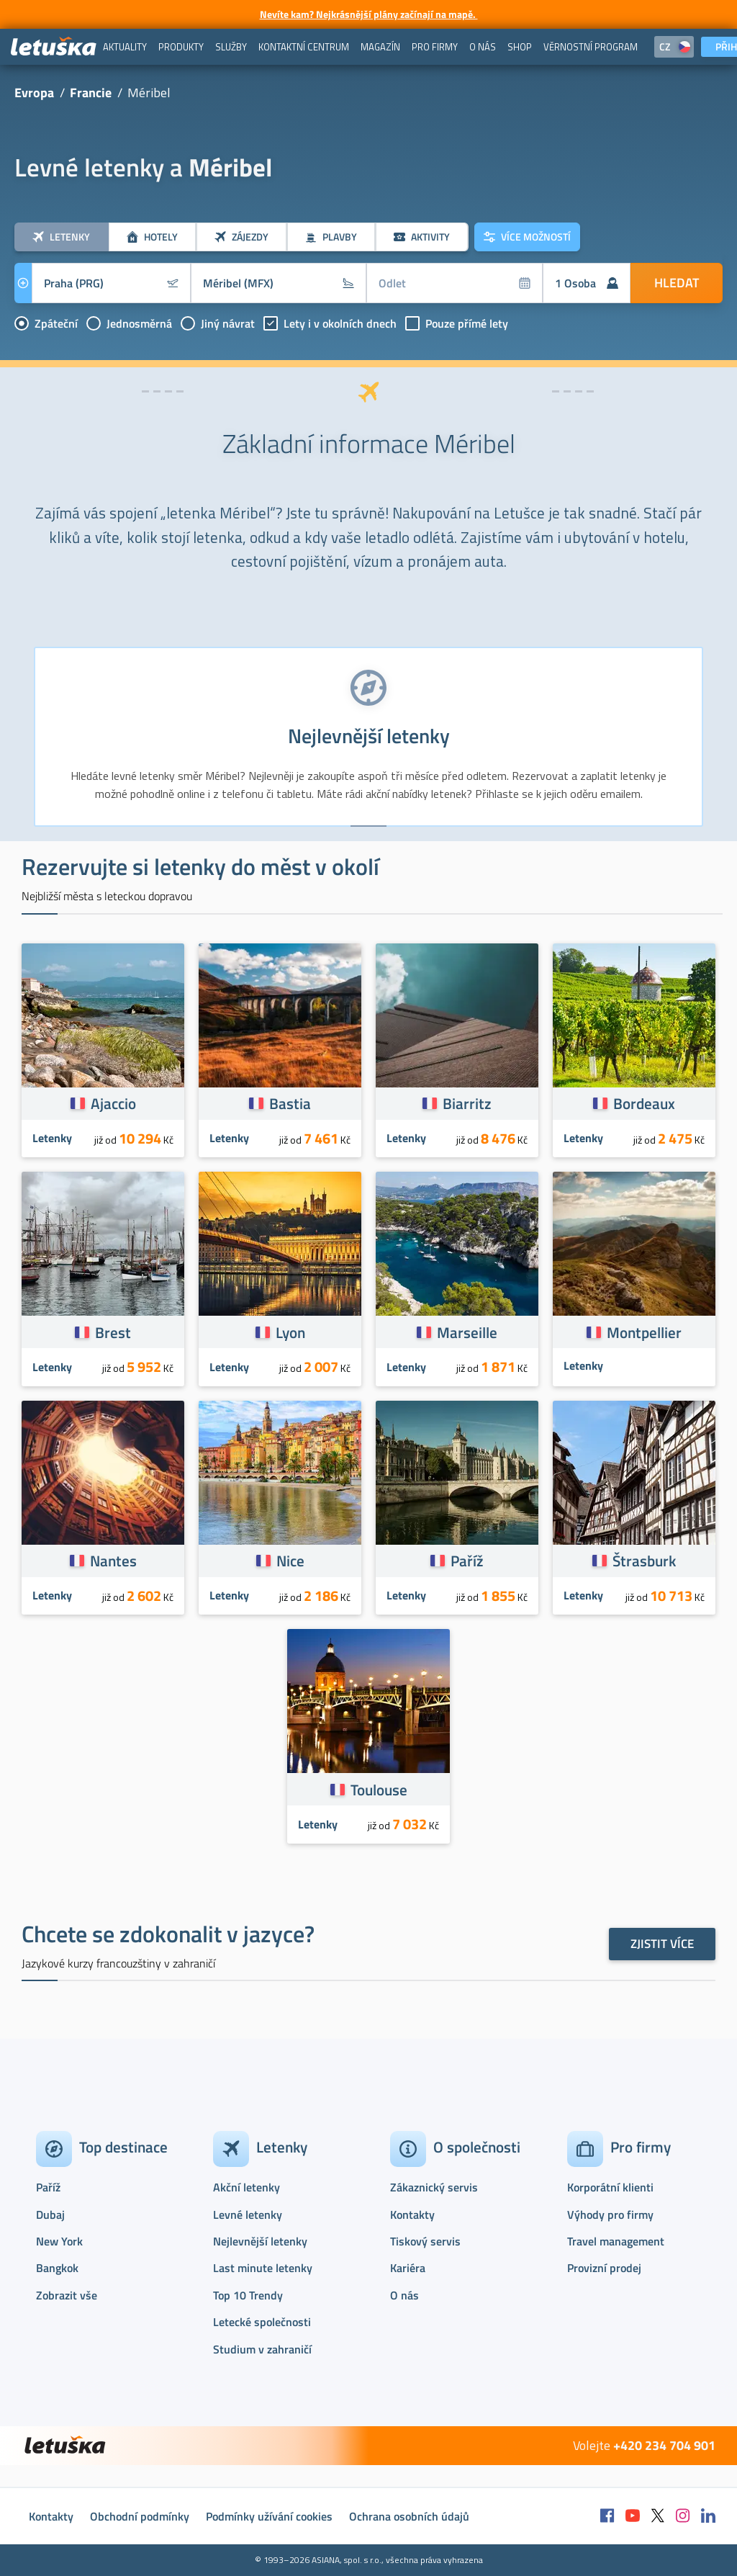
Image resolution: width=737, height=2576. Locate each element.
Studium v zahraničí (262, 2349)
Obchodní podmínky (139, 2516)
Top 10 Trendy (248, 2295)
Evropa (34, 92)
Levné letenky (247, 2214)
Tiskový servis (425, 2241)
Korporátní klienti (610, 2187)
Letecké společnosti (262, 2321)
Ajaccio (113, 1103)
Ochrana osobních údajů (409, 2516)
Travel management (615, 2241)
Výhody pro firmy (610, 2214)
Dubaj (50, 2214)
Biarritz (467, 1103)
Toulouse (379, 1789)
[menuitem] (125, 47)
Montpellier (644, 1332)
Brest (113, 1332)
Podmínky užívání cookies (269, 2516)
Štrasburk (644, 1560)
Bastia (290, 1103)
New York (59, 2241)
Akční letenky (246, 2187)
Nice (290, 1560)
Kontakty (412, 2214)
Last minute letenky (262, 2267)
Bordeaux (644, 1103)
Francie (91, 92)
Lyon (290, 1332)
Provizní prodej (604, 2267)
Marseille (467, 1332)
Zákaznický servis (434, 2187)
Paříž (467, 1560)
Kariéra (407, 2267)
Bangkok (57, 2267)
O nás (404, 2295)
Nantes (113, 1560)
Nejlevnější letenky (260, 2241)
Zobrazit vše (66, 2295)
